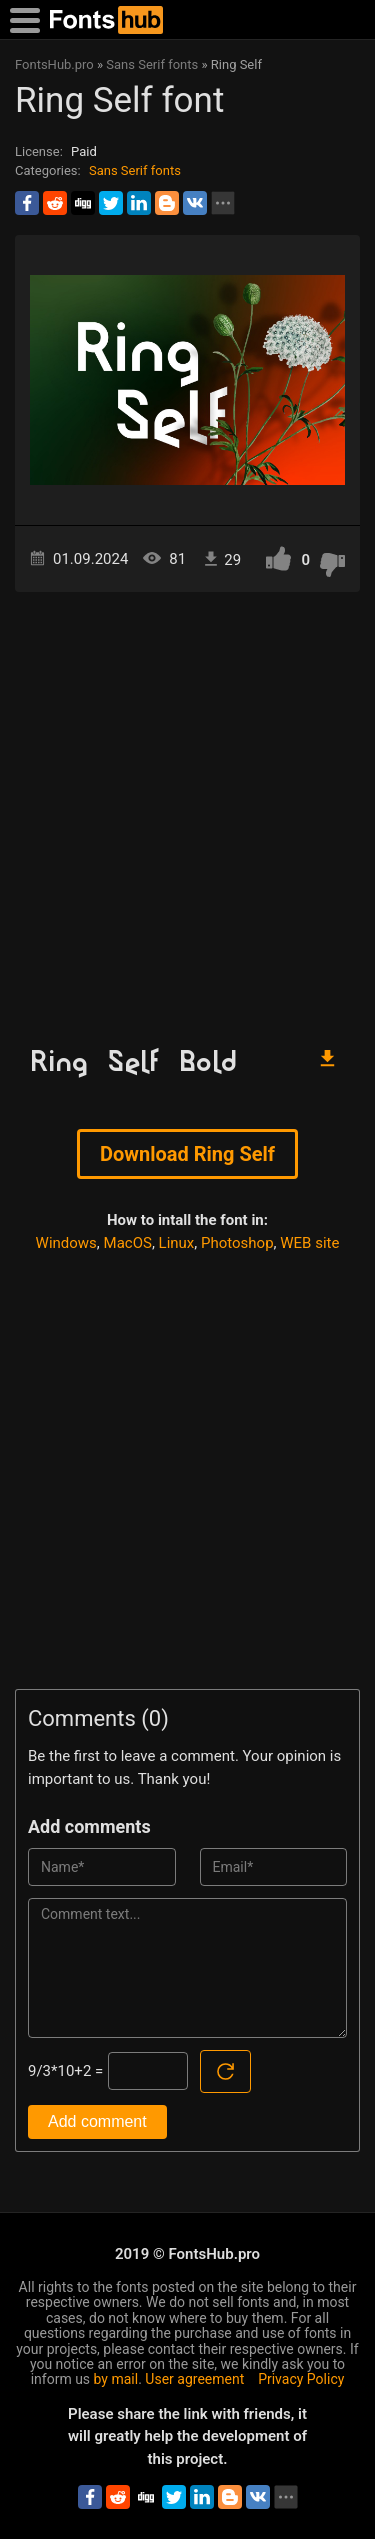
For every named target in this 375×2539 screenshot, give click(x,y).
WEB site (309, 1243)
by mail (116, 2379)
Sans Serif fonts (135, 170)
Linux (177, 1243)
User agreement (194, 2379)
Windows (66, 1243)
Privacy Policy (301, 2379)
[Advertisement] (187, 809)
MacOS (128, 1243)
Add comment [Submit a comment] (97, 2121)
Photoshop (237, 1243)
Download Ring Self (187, 1154)
